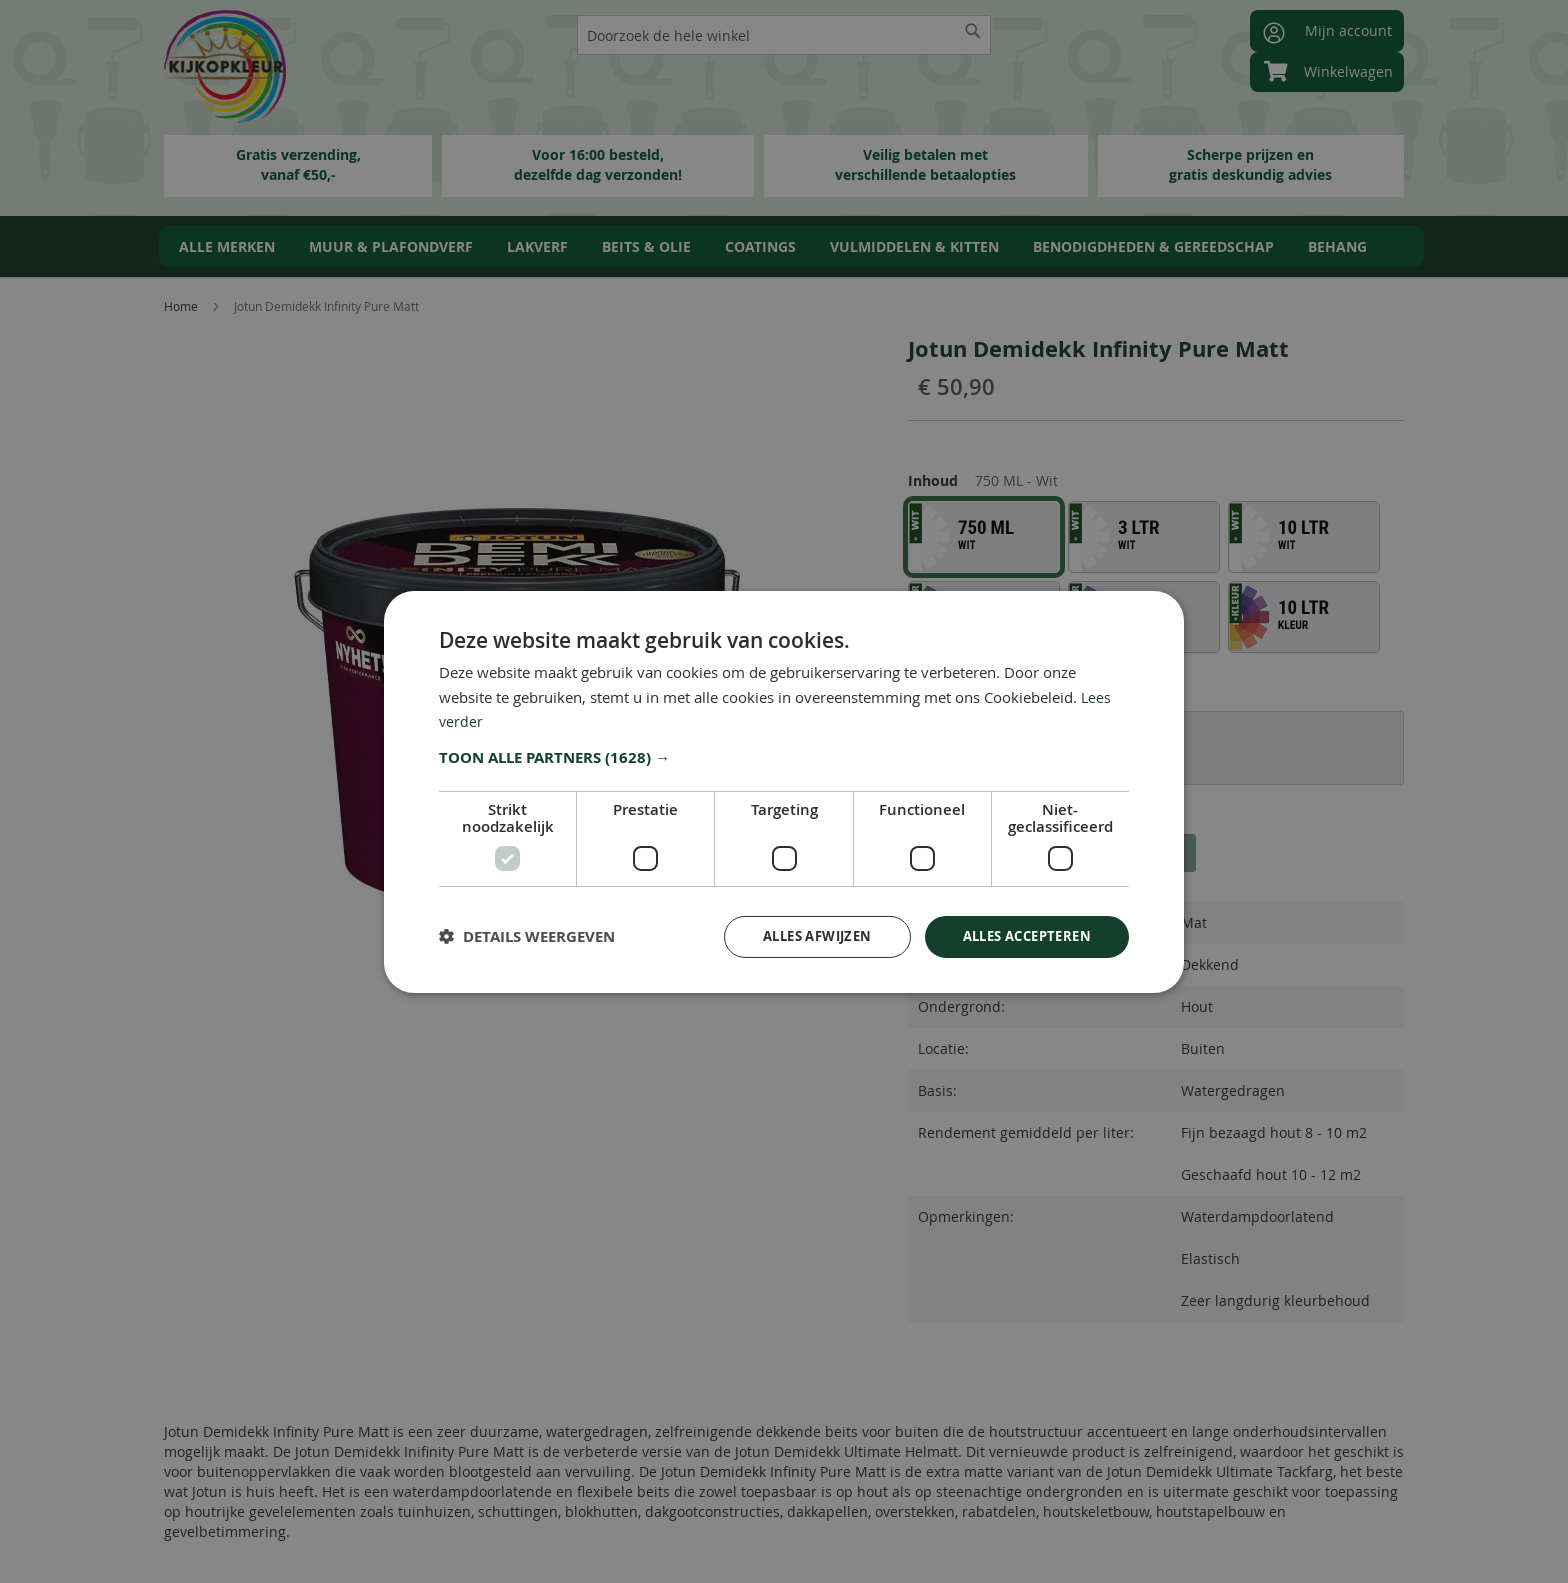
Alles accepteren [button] (1020, 935)
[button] (784, 756)
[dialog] (784, 791)
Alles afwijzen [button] (798, 935)
